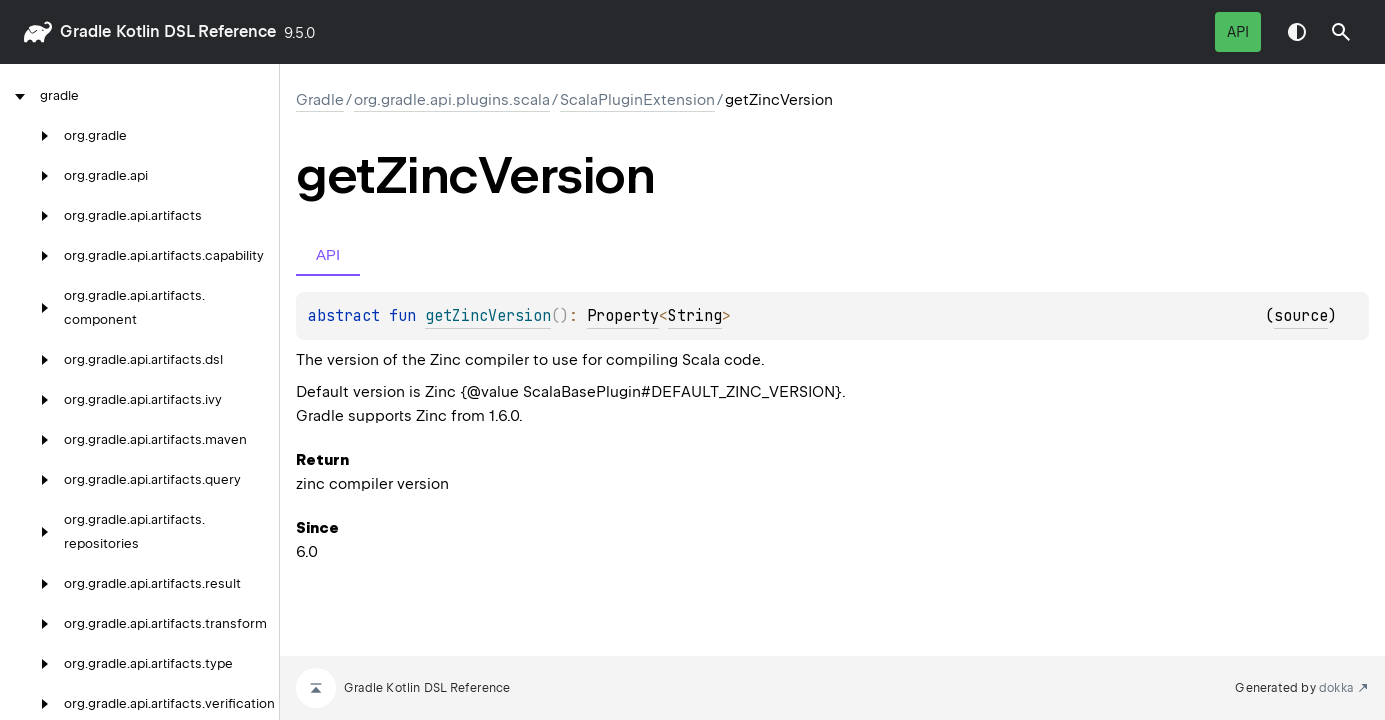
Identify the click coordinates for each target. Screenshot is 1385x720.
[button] (1341, 32)
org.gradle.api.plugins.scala (452, 100)
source (1301, 316)
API (1238, 32)
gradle (85, 31)
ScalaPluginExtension (637, 100)
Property (623, 316)
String (695, 316)
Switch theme (1297, 32)
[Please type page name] (1341, 32)
